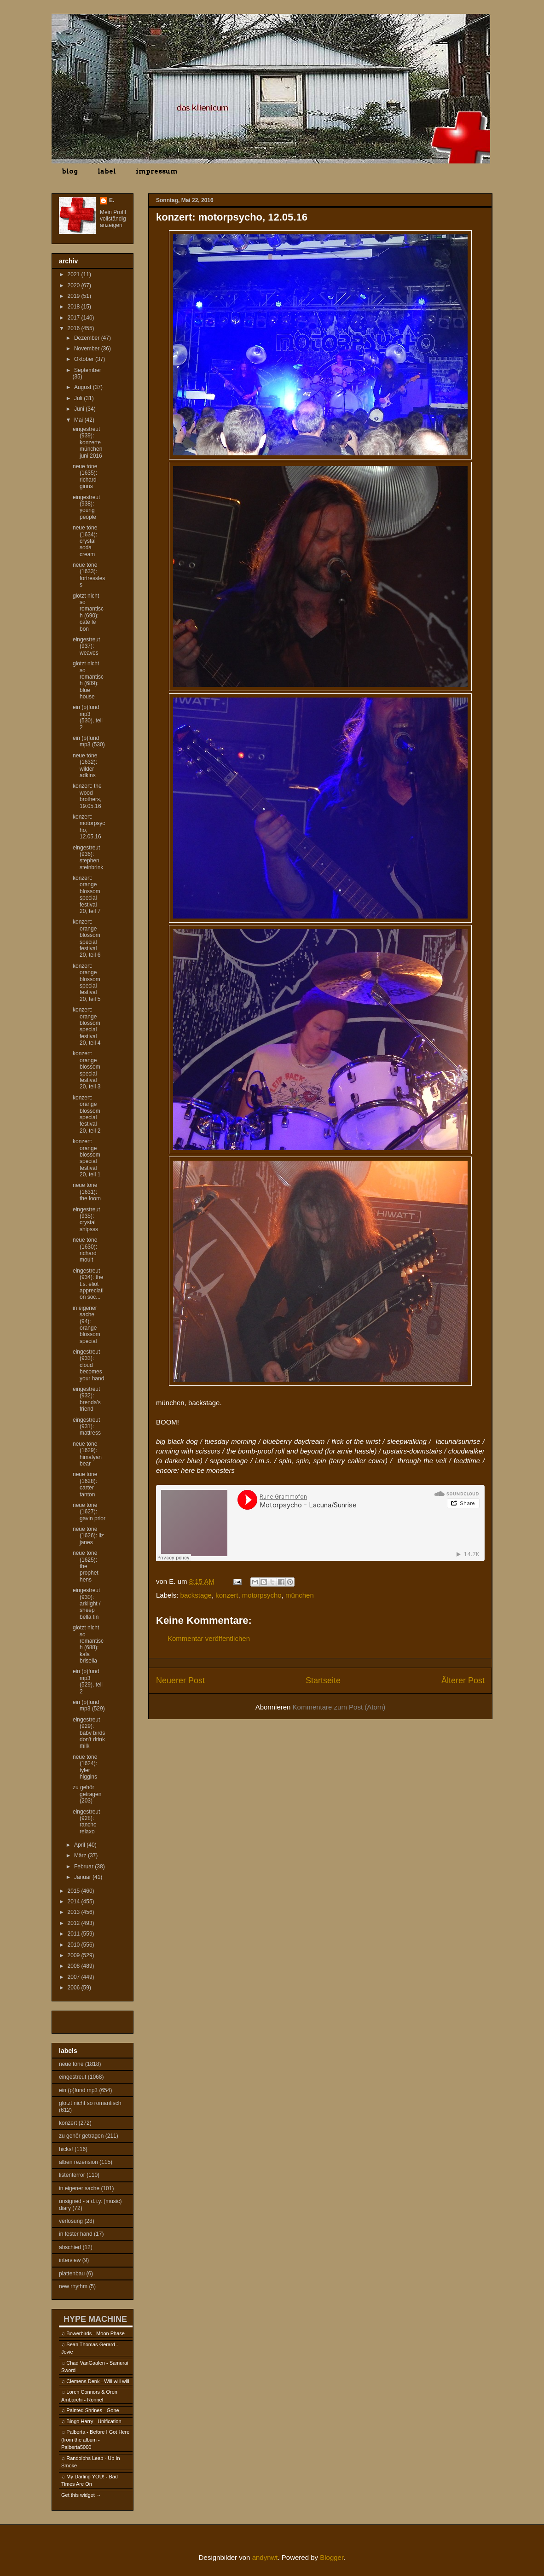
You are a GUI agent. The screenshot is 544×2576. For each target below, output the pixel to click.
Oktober (84, 359)
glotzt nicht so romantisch (90, 2103)
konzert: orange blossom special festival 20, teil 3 (86, 1070)
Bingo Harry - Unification (93, 2421)
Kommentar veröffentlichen (209, 1638)
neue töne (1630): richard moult (85, 1250)
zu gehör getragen (81, 2136)
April (80, 1845)
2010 (74, 1945)
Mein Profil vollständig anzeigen (113, 218)
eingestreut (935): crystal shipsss (86, 1219)
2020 (74, 285)
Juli (79, 398)
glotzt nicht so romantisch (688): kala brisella (88, 1644)
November (87, 348)
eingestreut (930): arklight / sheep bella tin (86, 1603)
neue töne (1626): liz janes (88, 1536)
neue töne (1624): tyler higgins (85, 1767)
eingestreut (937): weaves (86, 646)
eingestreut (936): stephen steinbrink (88, 857)
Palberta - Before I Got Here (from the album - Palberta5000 (95, 2439)
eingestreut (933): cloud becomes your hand (88, 1365)
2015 (74, 1891)
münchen (299, 1595)
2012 (74, 1923)
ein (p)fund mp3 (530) (89, 741)
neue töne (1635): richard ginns (85, 476)
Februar (84, 1866)
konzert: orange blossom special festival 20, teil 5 (86, 982)
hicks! (66, 2149)
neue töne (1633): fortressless (89, 575)
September (87, 370)
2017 (74, 317)
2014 (74, 1901)
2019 (74, 296)
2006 (74, 1987)
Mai (79, 420)
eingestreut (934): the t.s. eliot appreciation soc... (88, 1284)
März (81, 1855)
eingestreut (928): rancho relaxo (86, 1821)
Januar (83, 1877)
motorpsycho (262, 1595)
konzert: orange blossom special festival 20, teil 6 (86, 938)
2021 (74, 274)
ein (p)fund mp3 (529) (89, 1705)
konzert (226, 1595)
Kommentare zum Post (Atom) (339, 1707)
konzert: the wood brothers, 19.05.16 (87, 796)
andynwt (265, 2557)
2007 (74, 1977)
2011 (74, 1934)
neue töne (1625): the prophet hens (85, 1566)
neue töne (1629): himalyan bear (87, 1454)
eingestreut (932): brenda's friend (87, 1399)
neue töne (71, 2064)
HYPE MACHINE (95, 2318)
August (83, 387)
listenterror (72, 2175)
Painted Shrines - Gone (92, 2410)
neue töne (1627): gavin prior (89, 1512)
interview (70, 2260)
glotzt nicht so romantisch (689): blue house (88, 680)
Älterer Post (463, 1680)
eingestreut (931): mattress (87, 1426)
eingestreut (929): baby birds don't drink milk (89, 1733)
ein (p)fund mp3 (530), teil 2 (88, 717)
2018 (74, 306)
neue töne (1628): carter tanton (85, 1484)
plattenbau (72, 2273)
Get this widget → (81, 2495)
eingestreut (72, 2077)
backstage (196, 1595)
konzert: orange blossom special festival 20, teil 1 (86, 1158)
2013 (74, 1912)
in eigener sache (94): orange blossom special (86, 1324)
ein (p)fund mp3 (78, 2090)
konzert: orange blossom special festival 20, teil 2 (86, 1114)
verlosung (71, 2221)
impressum (157, 171)
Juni (80, 409)
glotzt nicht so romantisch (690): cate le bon (88, 612)
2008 (74, 1966)
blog (70, 171)
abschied (70, 2247)
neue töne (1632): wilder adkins (85, 765)
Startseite (323, 1680)
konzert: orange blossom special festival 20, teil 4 (86, 1026)
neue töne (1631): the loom (87, 1192)
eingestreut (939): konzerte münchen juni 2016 (87, 442)
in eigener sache (79, 2188)
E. (111, 200)
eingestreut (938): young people (86, 507)
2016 (74, 328)
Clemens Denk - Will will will (97, 2381)
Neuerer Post (180, 1680)
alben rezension (78, 2162)
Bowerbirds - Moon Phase (95, 2333)
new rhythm (73, 2286)
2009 (74, 1955)
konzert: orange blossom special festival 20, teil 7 (86, 894)
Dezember (87, 338)
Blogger (331, 2557)
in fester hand (76, 2234)
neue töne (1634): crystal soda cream (85, 541)
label (107, 171)
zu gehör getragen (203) (87, 1794)
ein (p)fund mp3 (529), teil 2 (88, 1681)
